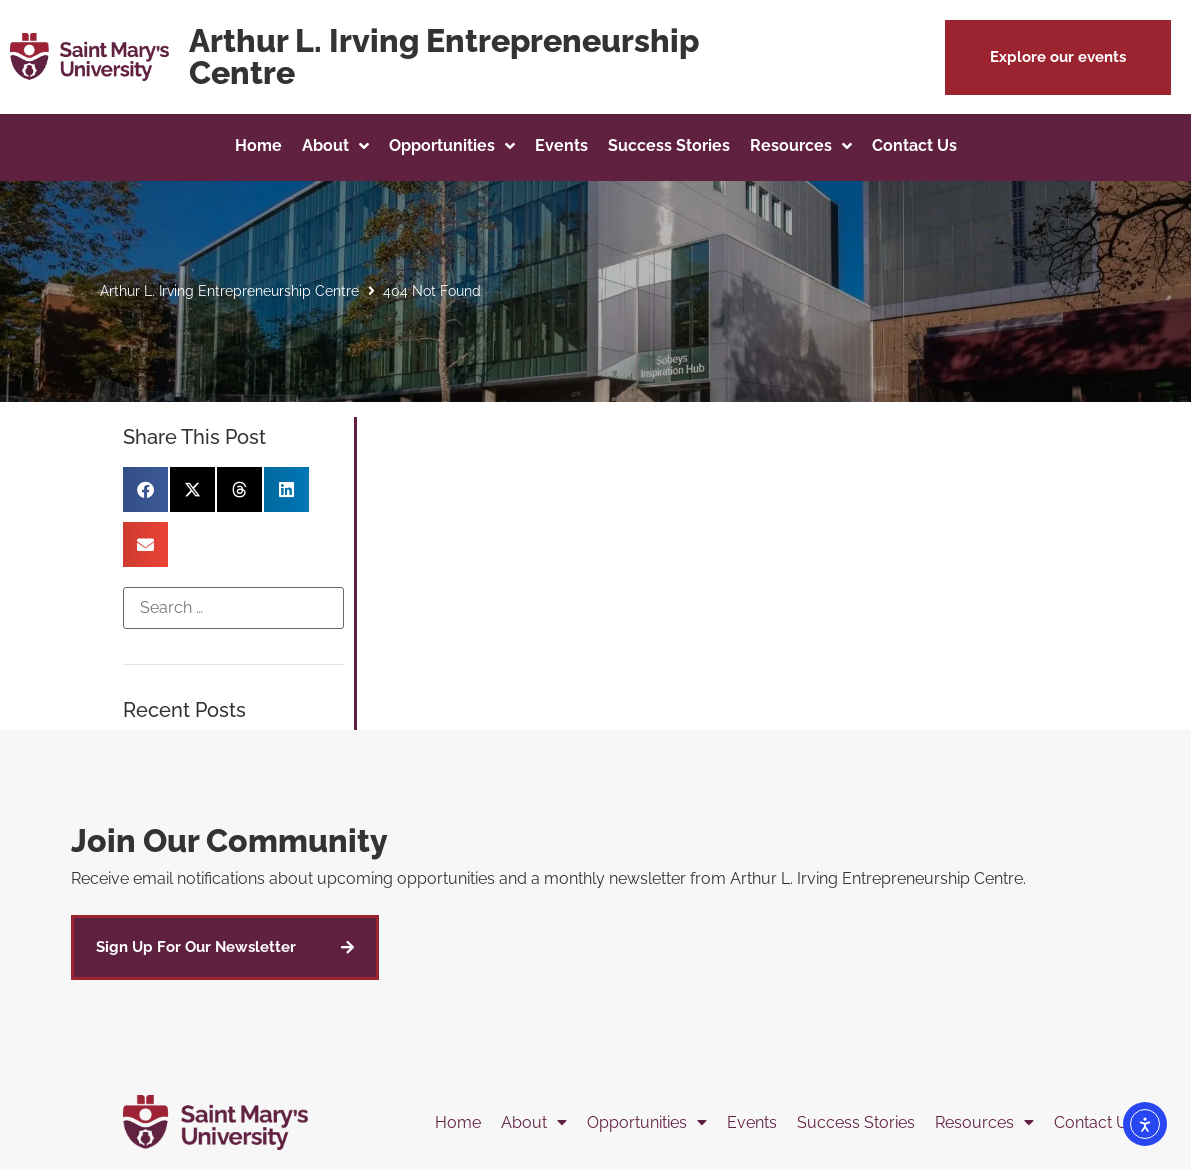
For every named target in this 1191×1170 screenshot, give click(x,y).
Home (458, 1122)
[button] (1058, 57)
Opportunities (647, 1123)
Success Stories (856, 1122)
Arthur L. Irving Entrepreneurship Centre (229, 291)
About (534, 1123)
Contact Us (1095, 1122)
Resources (984, 1123)
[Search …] (233, 608)
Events (752, 1122)
